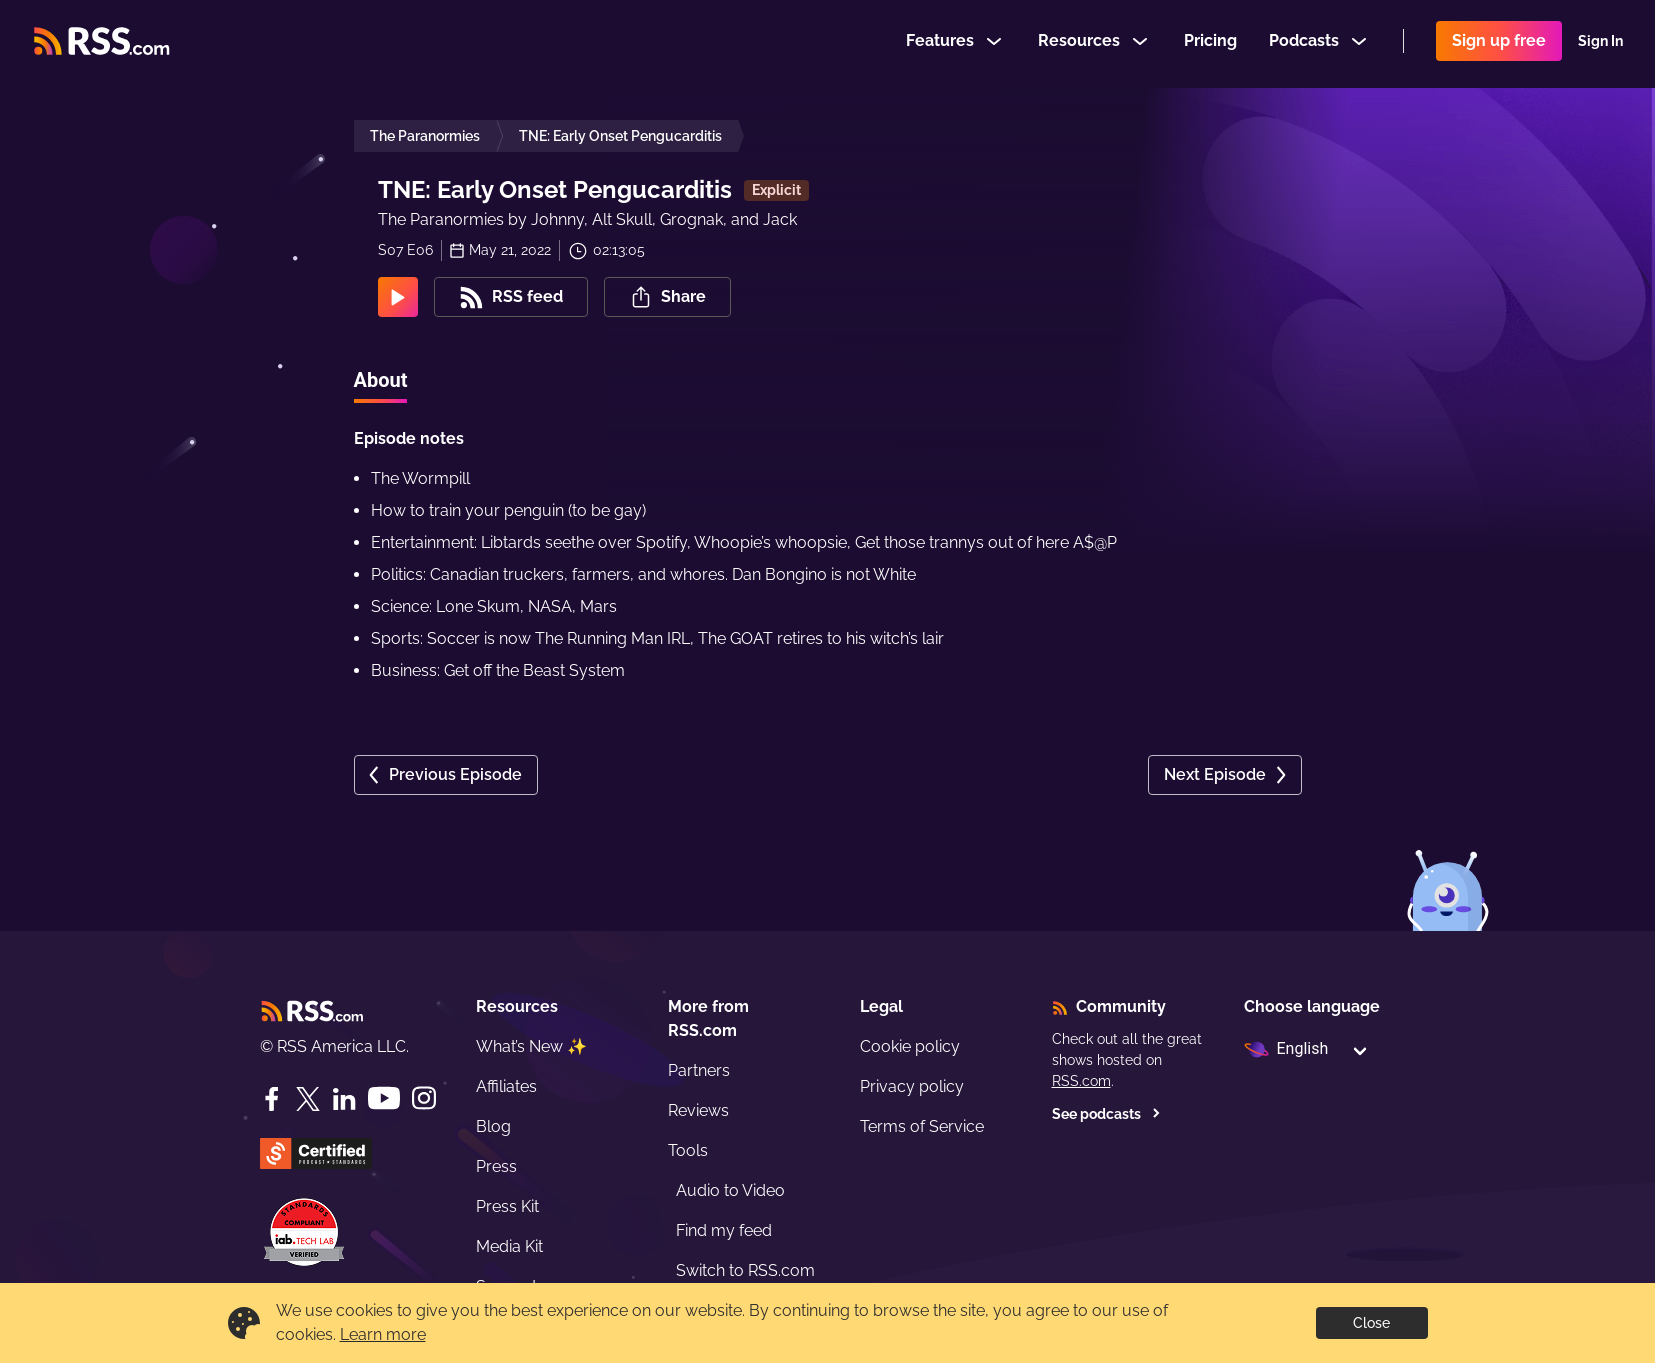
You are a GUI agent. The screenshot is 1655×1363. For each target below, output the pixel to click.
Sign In (1600, 44)
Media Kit (509, 1246)
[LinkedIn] (344, 1099)
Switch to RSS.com (745, 1270)
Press (496, 1166)
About (381, 380)
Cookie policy (910, 1046)
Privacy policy (912, 1086)
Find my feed (724, 1230)
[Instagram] (424, 1098)
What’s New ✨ (531, 1046)
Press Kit (507, 1206)
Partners (699, 1070)
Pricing (1210, 43)
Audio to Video (730, 1190)
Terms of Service (922, 1126)
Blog (493, 1126)
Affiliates (506, 1086)
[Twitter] (308, 1099)
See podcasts (1106, 1114)
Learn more (383, 1334)
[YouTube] (384, 1098)
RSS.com (1081, 1081)
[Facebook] (272, 1099)
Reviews (698, 1110)
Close (1371, 1323)
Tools (688, 1150)
